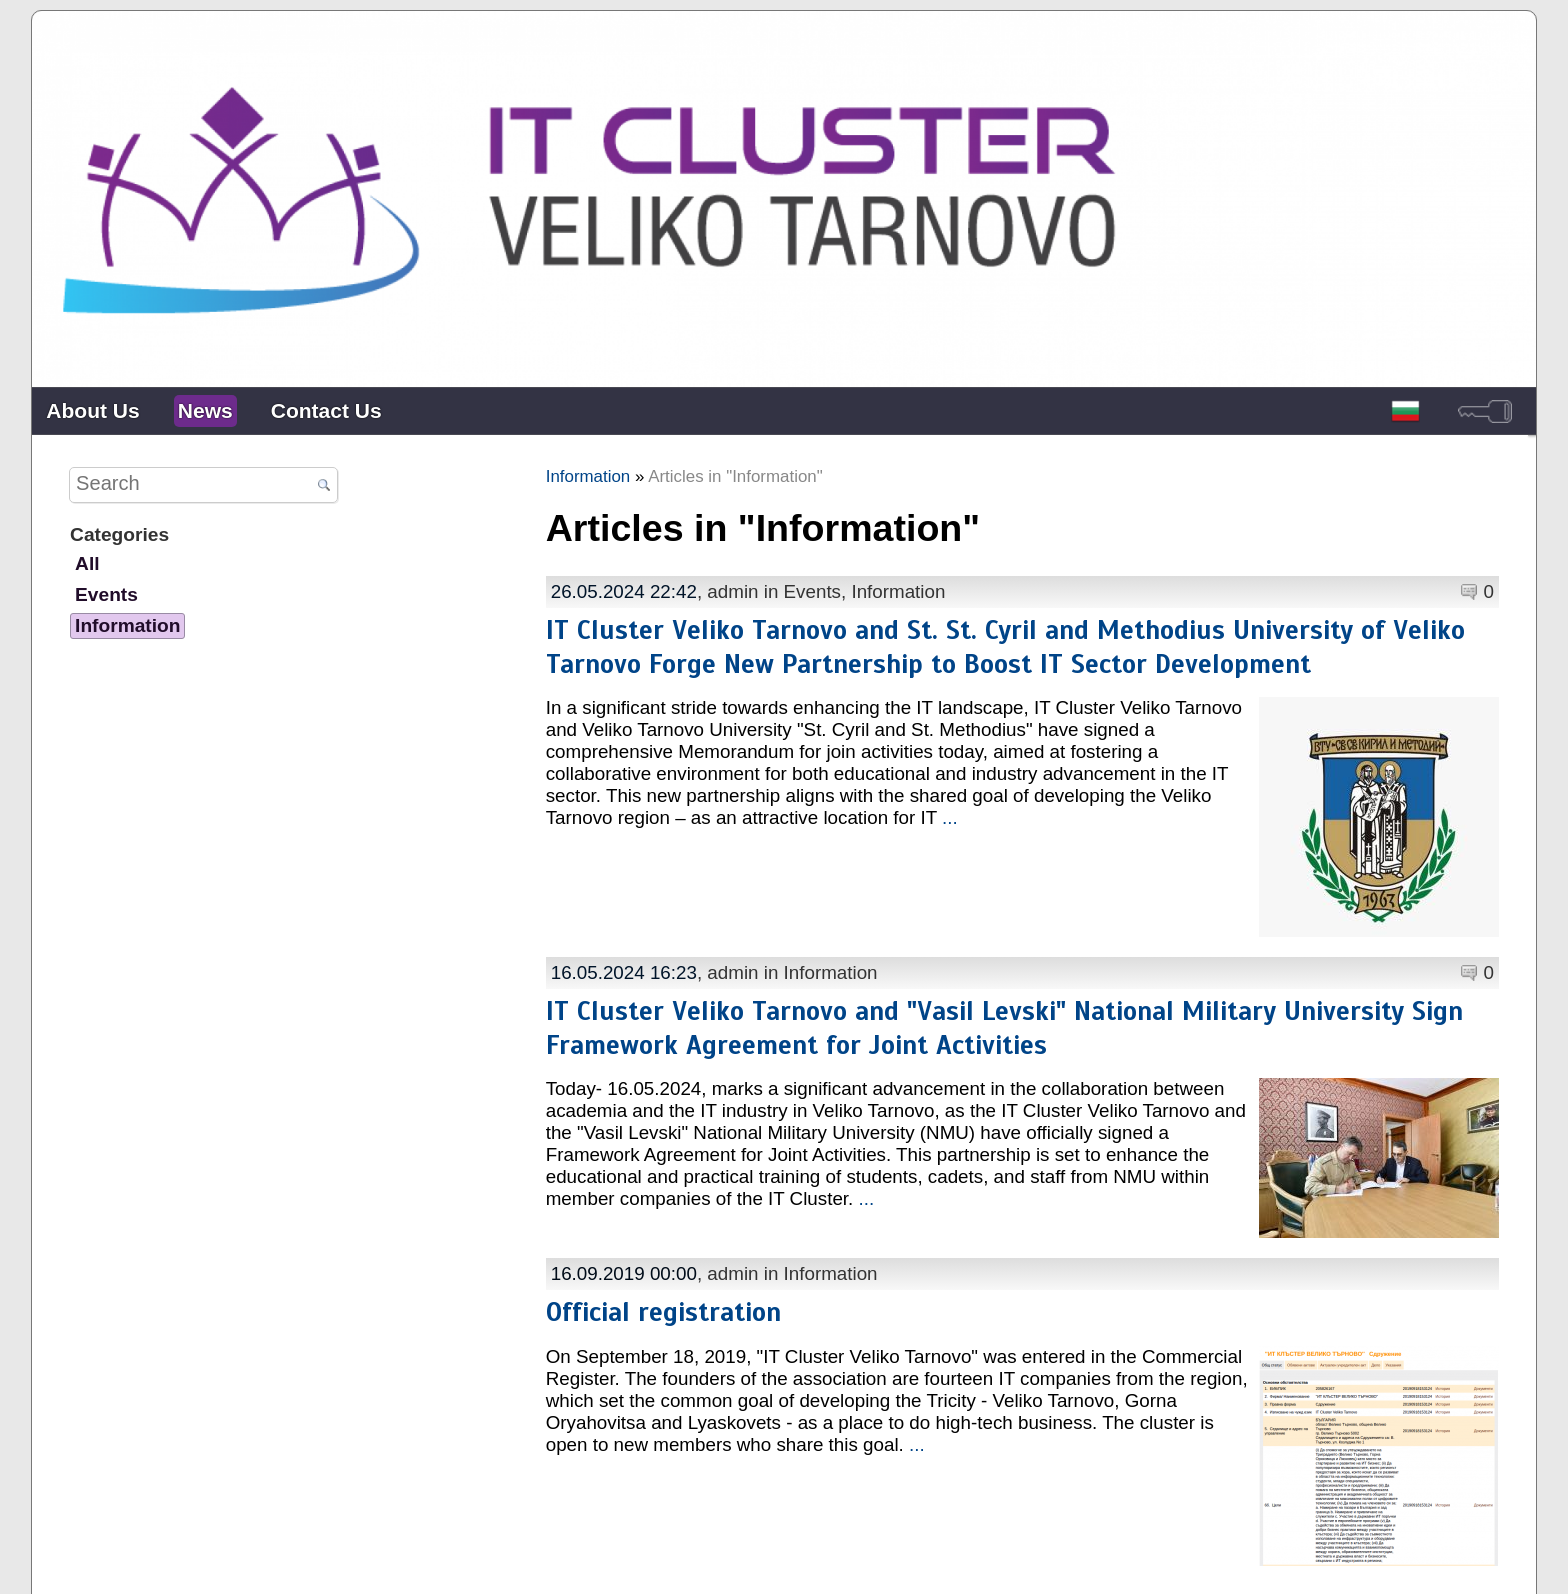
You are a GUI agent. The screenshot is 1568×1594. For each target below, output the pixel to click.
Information (588, 476)
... (950, 817)
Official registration (663, 1272)
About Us (92, 410)
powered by (1496, 1563)
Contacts (824, 1564)
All (87, 563)
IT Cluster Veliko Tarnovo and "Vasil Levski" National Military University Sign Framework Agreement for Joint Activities (1004, 1008)
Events (812, 591)
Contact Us (326, 410)
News (205, 410)
